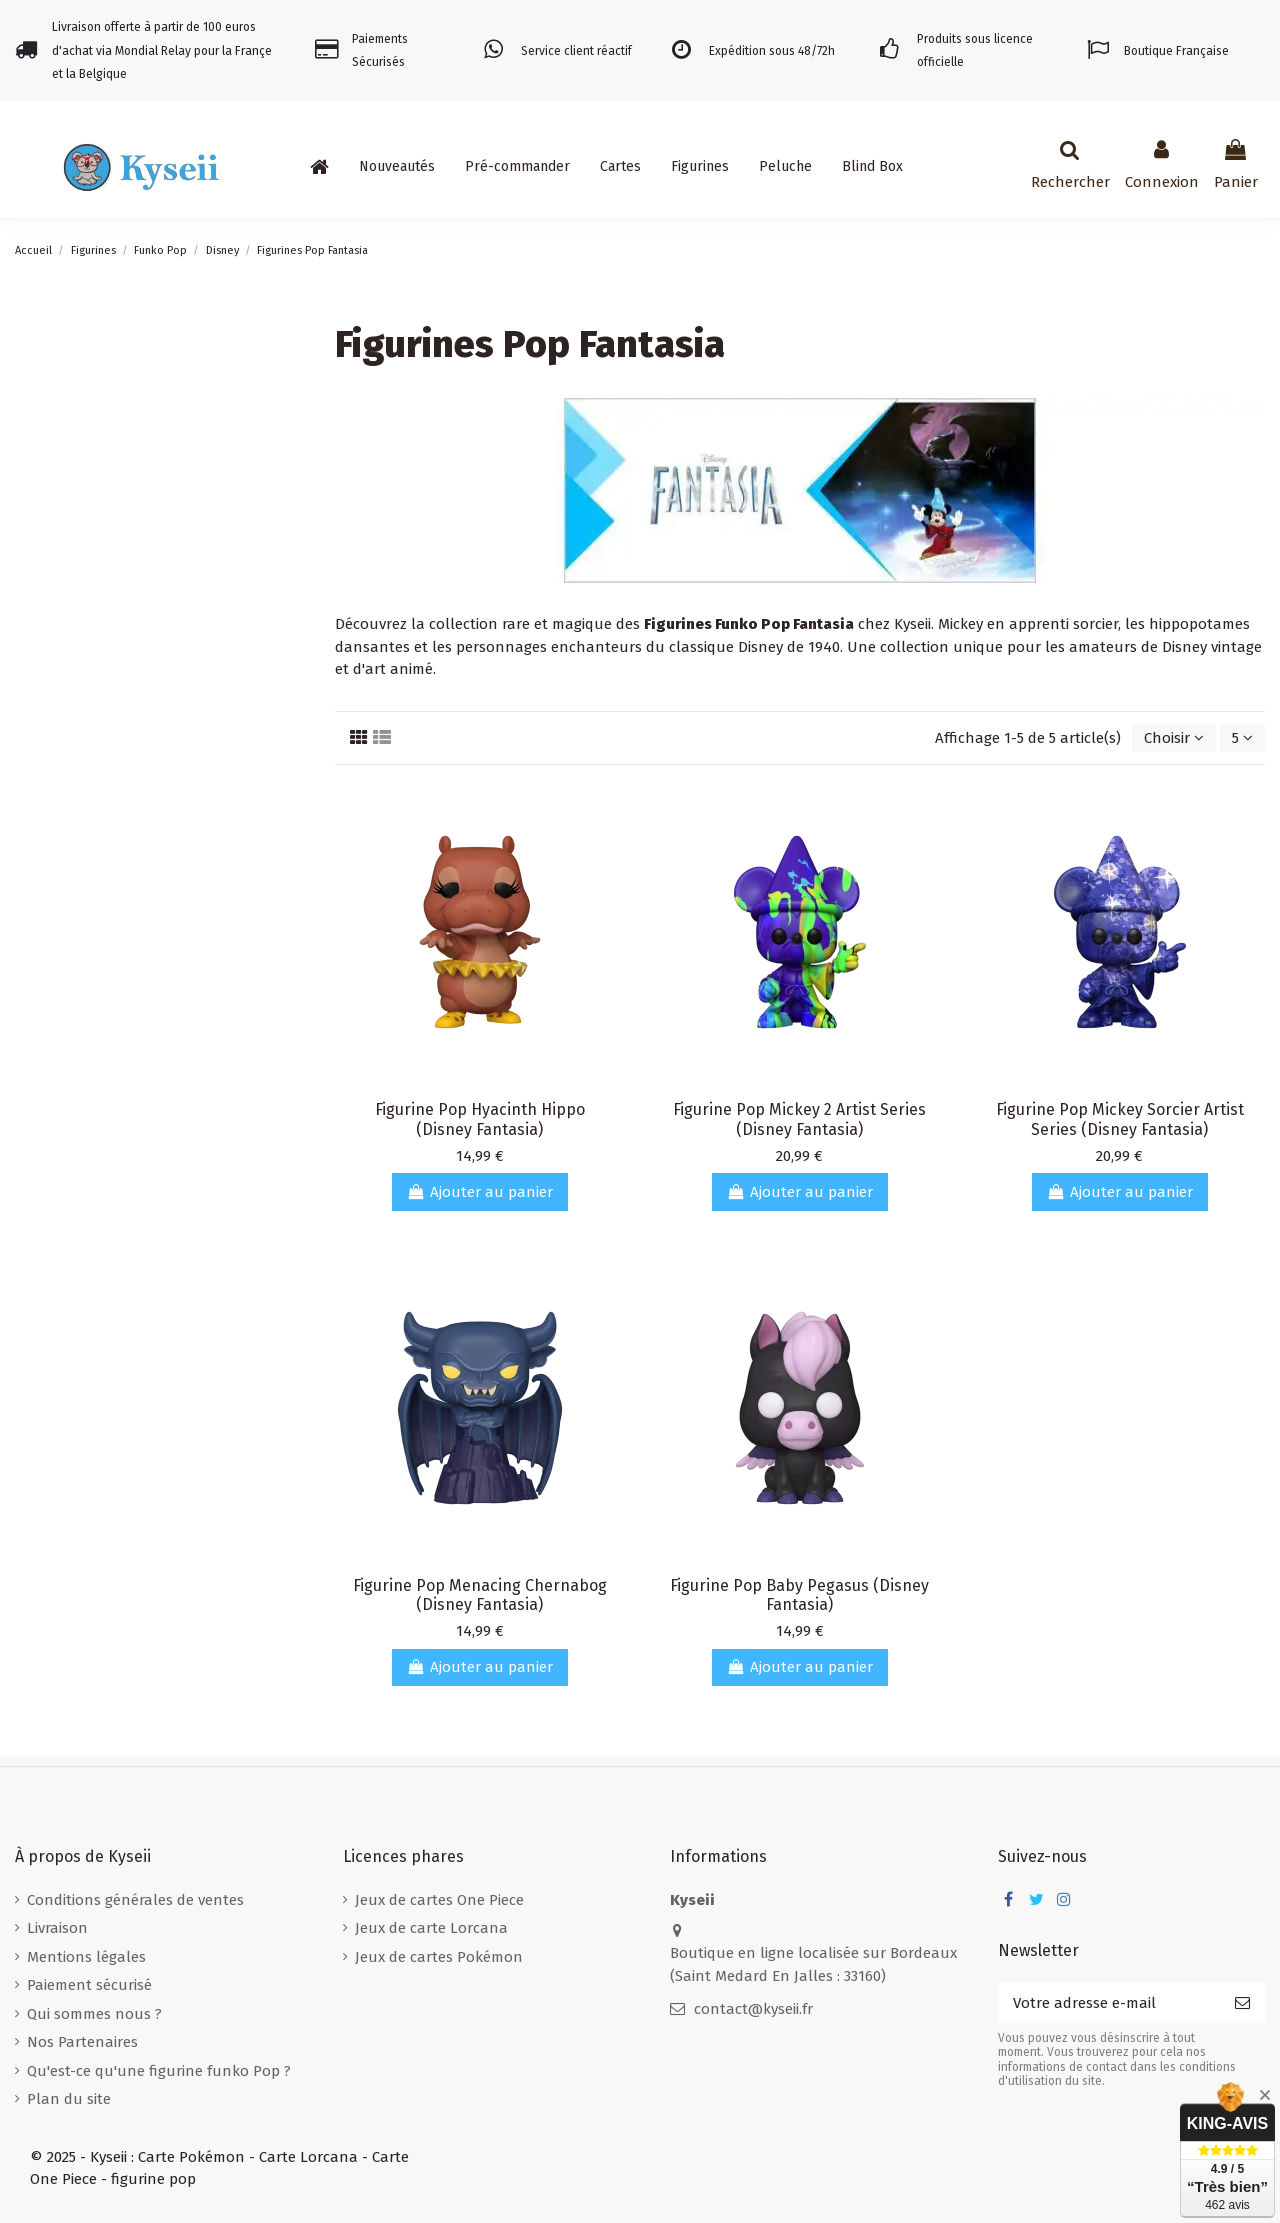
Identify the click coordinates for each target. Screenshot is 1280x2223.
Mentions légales (86, 1957)
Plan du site (69, 2099)
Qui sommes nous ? (94, 2014)
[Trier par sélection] (1174, 738)
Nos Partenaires (82, 2042)
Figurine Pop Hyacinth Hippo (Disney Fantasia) (480, 1119)
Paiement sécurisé (89, 1985)
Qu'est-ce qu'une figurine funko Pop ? (159, 2071)
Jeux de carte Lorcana (431, 1928)
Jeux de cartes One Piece (439, 1900)
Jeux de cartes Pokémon (439, 1957)
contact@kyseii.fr (753, 2009)
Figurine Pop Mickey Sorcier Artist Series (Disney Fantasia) (1120, 1119)
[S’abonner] (1242, 2003)
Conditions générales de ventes (135, 1900)
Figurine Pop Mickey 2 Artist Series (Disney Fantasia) (799, 1119)
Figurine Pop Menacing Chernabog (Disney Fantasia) (480, 1595)
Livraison (57, 1928)
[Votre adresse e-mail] (1109, 2003)
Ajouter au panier (480, 1192)
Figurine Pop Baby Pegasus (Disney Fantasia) (799, 1595)
